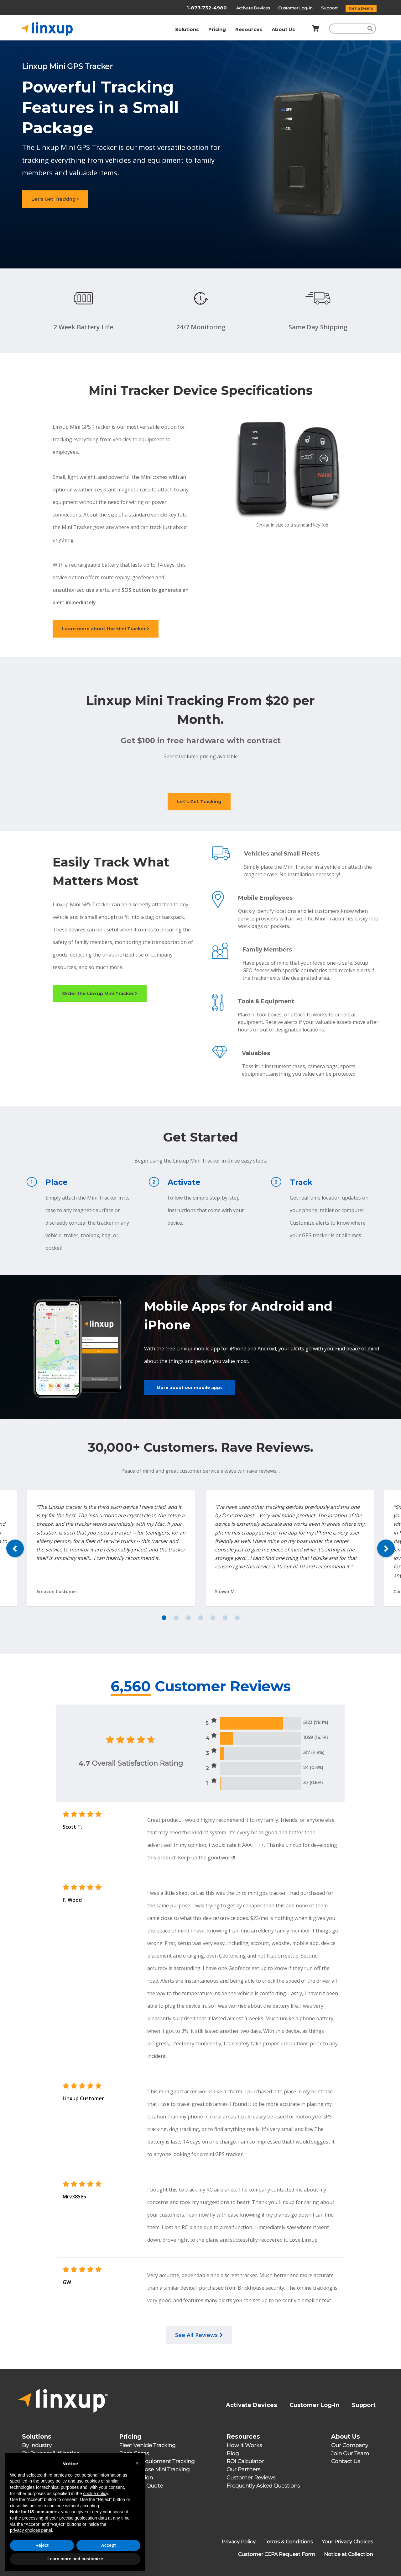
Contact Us (345, 2461)
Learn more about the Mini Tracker (105, 629)
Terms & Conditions (289, 2542)
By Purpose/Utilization (51, 2453)
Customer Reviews (251, 2477)
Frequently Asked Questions (263, 2486)
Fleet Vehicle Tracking (147, 2445)
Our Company (349, 2445)
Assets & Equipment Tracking (157, 2461)
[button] (137, 2475)
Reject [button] (42, 2556)
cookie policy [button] (95, 2505)
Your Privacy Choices (347, 2542)
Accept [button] (108, 2556)
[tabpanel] (289, 1548)
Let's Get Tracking (55, 199)
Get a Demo (361, 8)
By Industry (37, 2445)
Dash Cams (134, 2453)
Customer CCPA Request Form (277, 2554)
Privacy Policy (239, 2542)
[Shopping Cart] (314, 28)
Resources (248, 29)
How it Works (244, 2445)
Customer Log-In (296, 7)
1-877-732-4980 (207, 8)
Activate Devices (253, 7)
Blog (233, 2453)
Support (330, 7)
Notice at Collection (348, 2554)
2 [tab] (176, 1617)
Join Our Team (350, 2453)
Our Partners (243, 2469)
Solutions (187, 29)
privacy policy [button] (53, 2492)
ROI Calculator (245, 2461)
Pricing (217, 29)
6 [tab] (225, 1617)
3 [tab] (188, 1617)
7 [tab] (237, 1617)
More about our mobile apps (190, 1387)
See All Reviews (199, 2335)
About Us (283, 29)
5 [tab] (213, 1617)
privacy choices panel (31, 2542)
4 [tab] (200, 1617)
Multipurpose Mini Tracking (154, 2469)
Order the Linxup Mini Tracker (99, 993)
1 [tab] (164, 1617)
